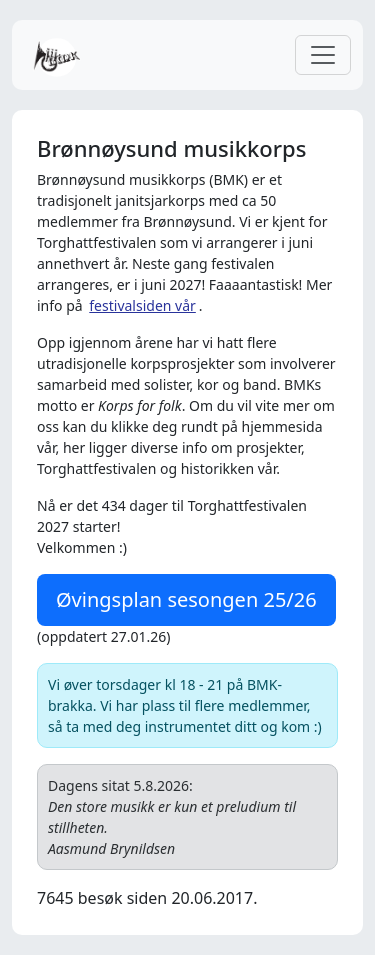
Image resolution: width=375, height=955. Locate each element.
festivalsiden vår (142, 305)
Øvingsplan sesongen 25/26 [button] (186, 599)
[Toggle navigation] (323, 55)
